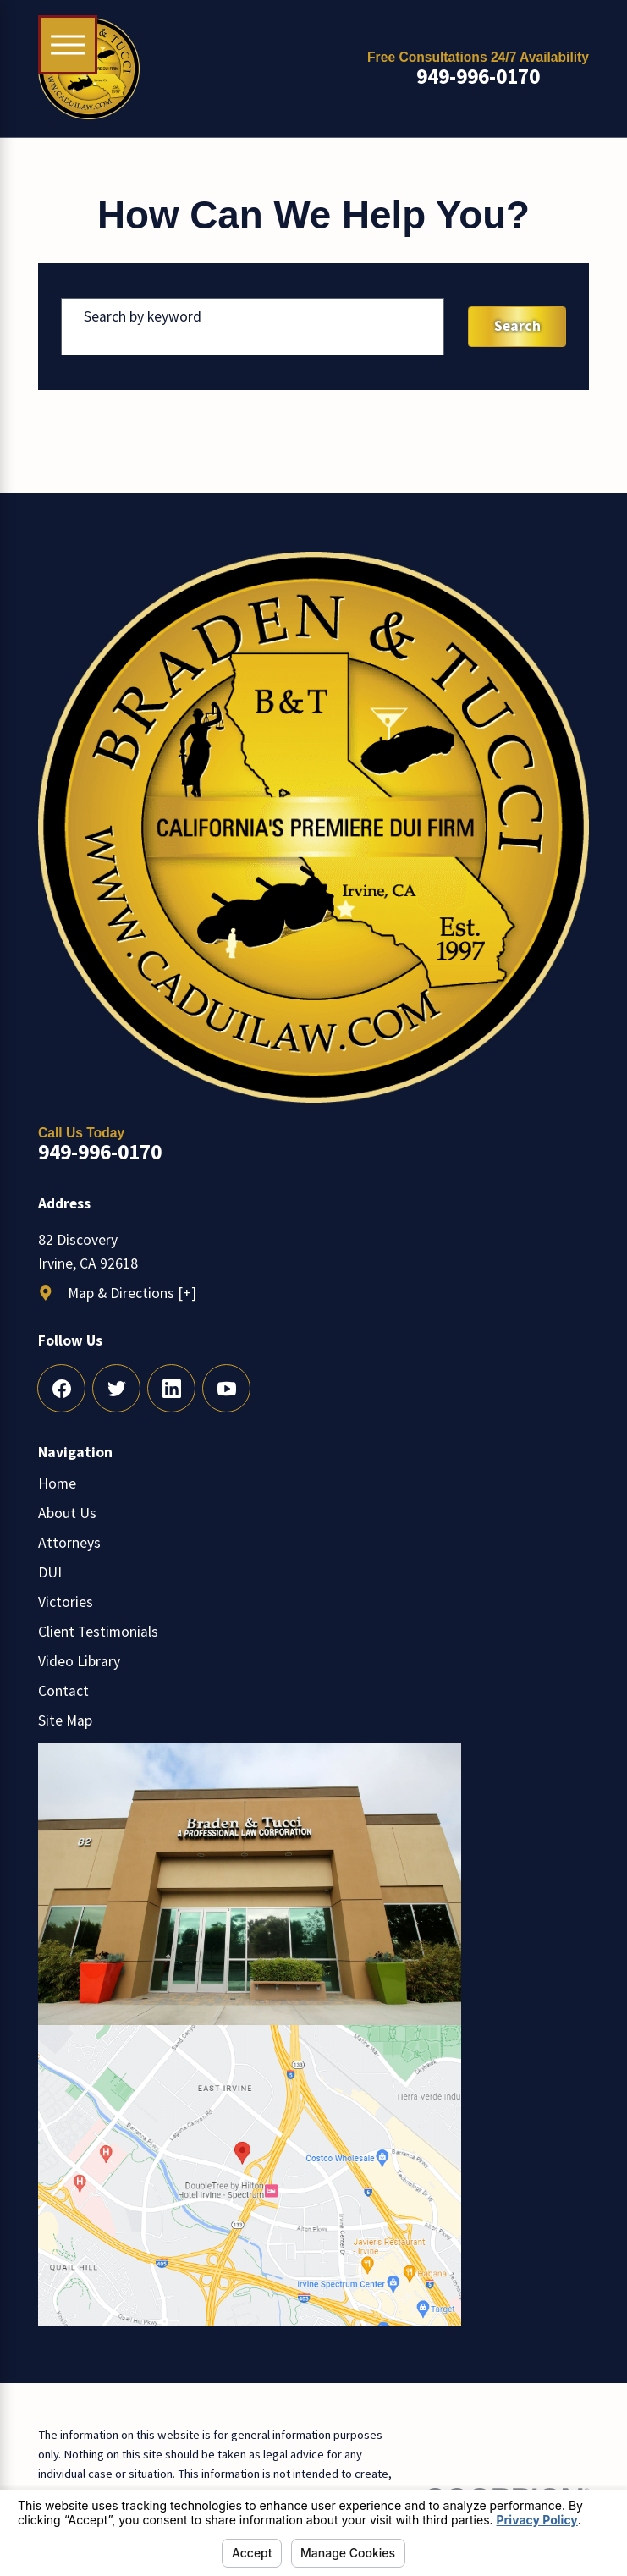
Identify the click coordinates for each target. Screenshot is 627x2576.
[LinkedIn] (171, 1388)
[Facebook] (61, 1388)
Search (517, 325)
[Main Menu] (67, 44)
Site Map (65, 1720)
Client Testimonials (98, 1631)
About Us (67, 1513)
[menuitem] (313, 1483)
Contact (63, 1691)
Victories (65, 1602)
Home (57, 1483)
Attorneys (69, 1542)
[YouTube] (226, 1388)
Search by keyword (142, 316)
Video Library (79, 1661)
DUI (50, 1572)
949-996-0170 (478, 76)
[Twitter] (116, 1388)
